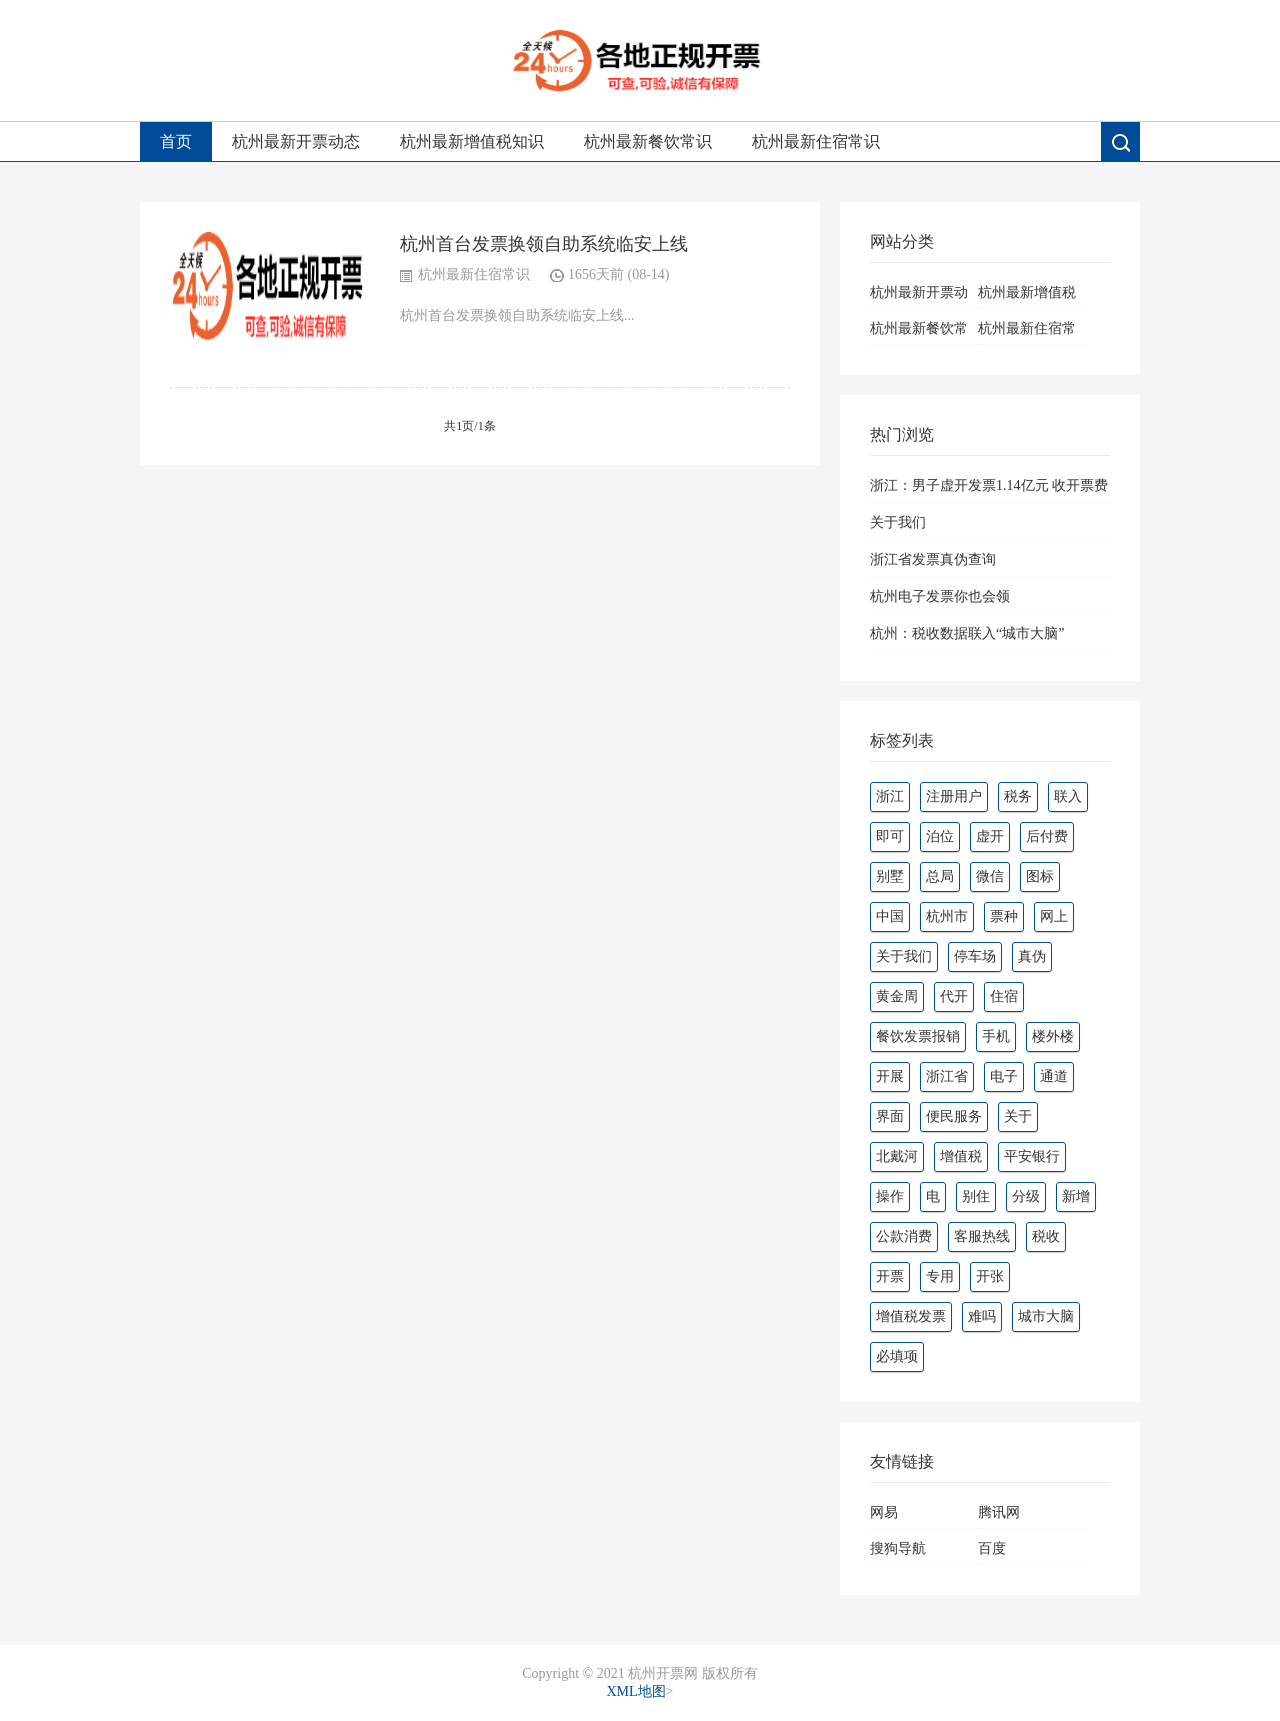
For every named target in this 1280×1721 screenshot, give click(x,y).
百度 (992, 1548)
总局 (940, 876)
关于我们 (898, 522)
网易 (884, 1512)
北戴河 (897, 1156)
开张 (990, 1276)
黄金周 (897, 996)
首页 (176, 141)
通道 (1054, 1076)
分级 (1026, 1196)
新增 (1076, 1196)
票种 (1004, 916)
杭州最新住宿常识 (816, 141)
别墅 (890, 876)
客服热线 (982, 1236)
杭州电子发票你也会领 (940, 596)
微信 (990, 876)
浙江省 (947, 1076)
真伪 (1032, 956)
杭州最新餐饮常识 (648, 141)
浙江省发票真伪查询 (933, 559)
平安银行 (1032, 1156)
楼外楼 (1053, 1036)
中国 (890, 916)
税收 (1046, 1236)
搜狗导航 (898, 1548)
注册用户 (954, 796)
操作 (890, 1196)
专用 (940, 1276)
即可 (890, 836)
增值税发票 (911, 1316)
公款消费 (904, 1236)
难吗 (982, 1316)
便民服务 (954, 1116)
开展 (890, 1076)
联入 (1068, 796)
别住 (976, 1196)
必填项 (897, 1356)
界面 (890, 1116)
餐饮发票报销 (918, 1036)
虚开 (990, 836)
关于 (1018, 1116)
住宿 (1004, 996)
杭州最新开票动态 (296, 141)
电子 (1004, 1076)
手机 (996, 1036)
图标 (1040, 876)
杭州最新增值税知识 (472, 141)
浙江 (890, 796)
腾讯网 (999, 1512)
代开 (954, 996)
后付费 (1047, 836)
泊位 (940, 836)
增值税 (961, 1156)
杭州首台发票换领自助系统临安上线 (544, 244)
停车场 (975, 956)
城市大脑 (1046, 1316)
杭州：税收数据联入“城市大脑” (967, 633)
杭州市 (947, 916)
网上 (1054, 916)
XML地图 (635, 1691)
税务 (1018, 796)
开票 (890, 1276)
